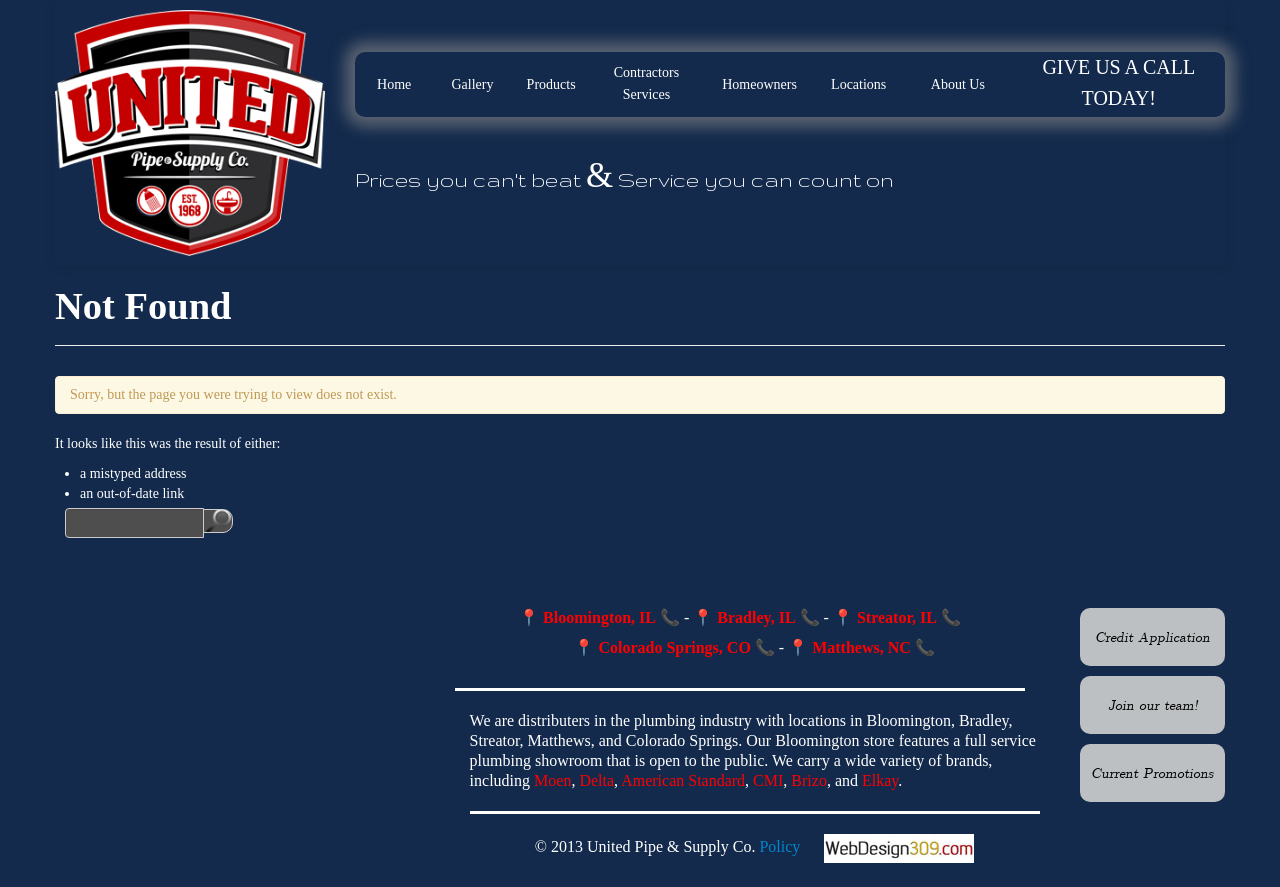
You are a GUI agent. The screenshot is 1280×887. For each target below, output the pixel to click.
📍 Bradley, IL (744, 617)
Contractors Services (646, 83)
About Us (958, 84)
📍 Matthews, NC (849, 647)
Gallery (472, 84)
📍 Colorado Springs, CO (662, 647)
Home (394, 84)
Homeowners (759, 84)
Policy (779, 846)
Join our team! (1153, 704)
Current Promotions (1152, 772)
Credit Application (1152, 636)
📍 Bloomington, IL (587, 617)
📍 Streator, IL (885, 617)
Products (551, 84)
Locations (858, 84)
